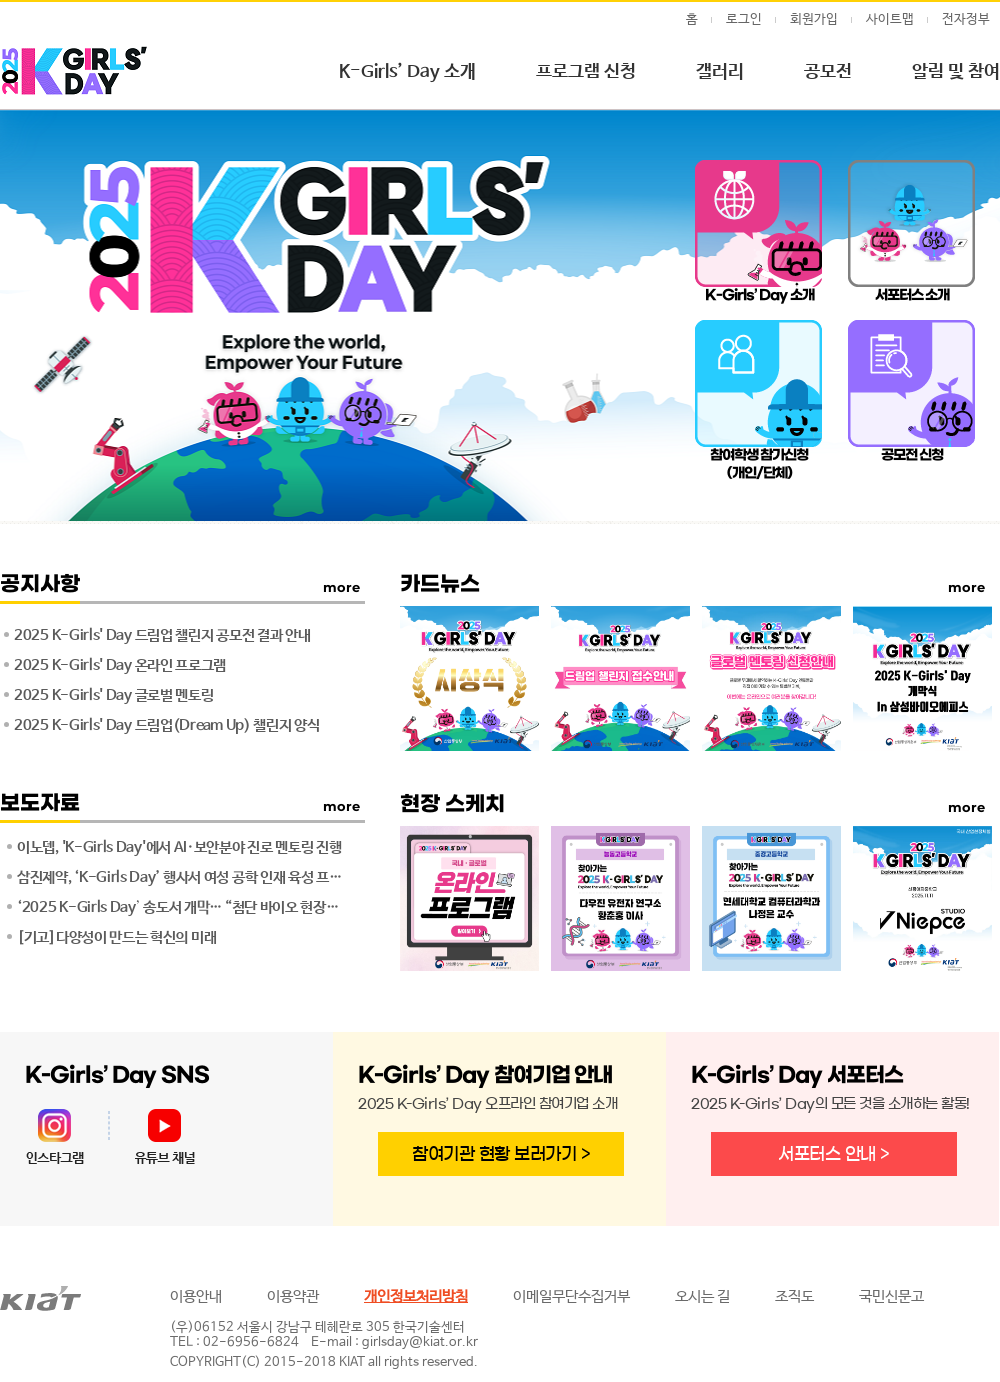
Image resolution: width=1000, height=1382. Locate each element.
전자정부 (966, 19)
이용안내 (196, 1296)
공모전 (828, 72)
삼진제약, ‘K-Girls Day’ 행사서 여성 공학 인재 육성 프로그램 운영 (183, 877)
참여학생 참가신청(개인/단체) (759, 464)
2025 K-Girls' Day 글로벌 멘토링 (114, 695)
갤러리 (720, 72)
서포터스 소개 (912, 295)
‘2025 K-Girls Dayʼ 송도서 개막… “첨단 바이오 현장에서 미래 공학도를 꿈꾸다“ (183, 907)
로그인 (744, 19)
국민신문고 (891, 1296)
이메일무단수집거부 (571, 1296)
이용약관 (293, 1296)
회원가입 (814, 19)
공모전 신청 (912, 455)
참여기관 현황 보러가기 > (501, 1153)
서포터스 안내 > (834, 1153)
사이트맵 (890, 19)
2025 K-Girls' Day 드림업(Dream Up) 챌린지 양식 (167, 725)
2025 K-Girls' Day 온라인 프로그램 (120, 665)
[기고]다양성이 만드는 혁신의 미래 (116, 937)
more (341, 806)
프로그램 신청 (586, 72)
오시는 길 (702, 1296)
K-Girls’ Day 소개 (407, 72)
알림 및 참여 (956, 72)
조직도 (794, 1296)
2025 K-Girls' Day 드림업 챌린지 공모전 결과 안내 (162, 635)
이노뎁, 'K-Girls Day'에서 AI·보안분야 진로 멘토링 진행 (179, 847)
